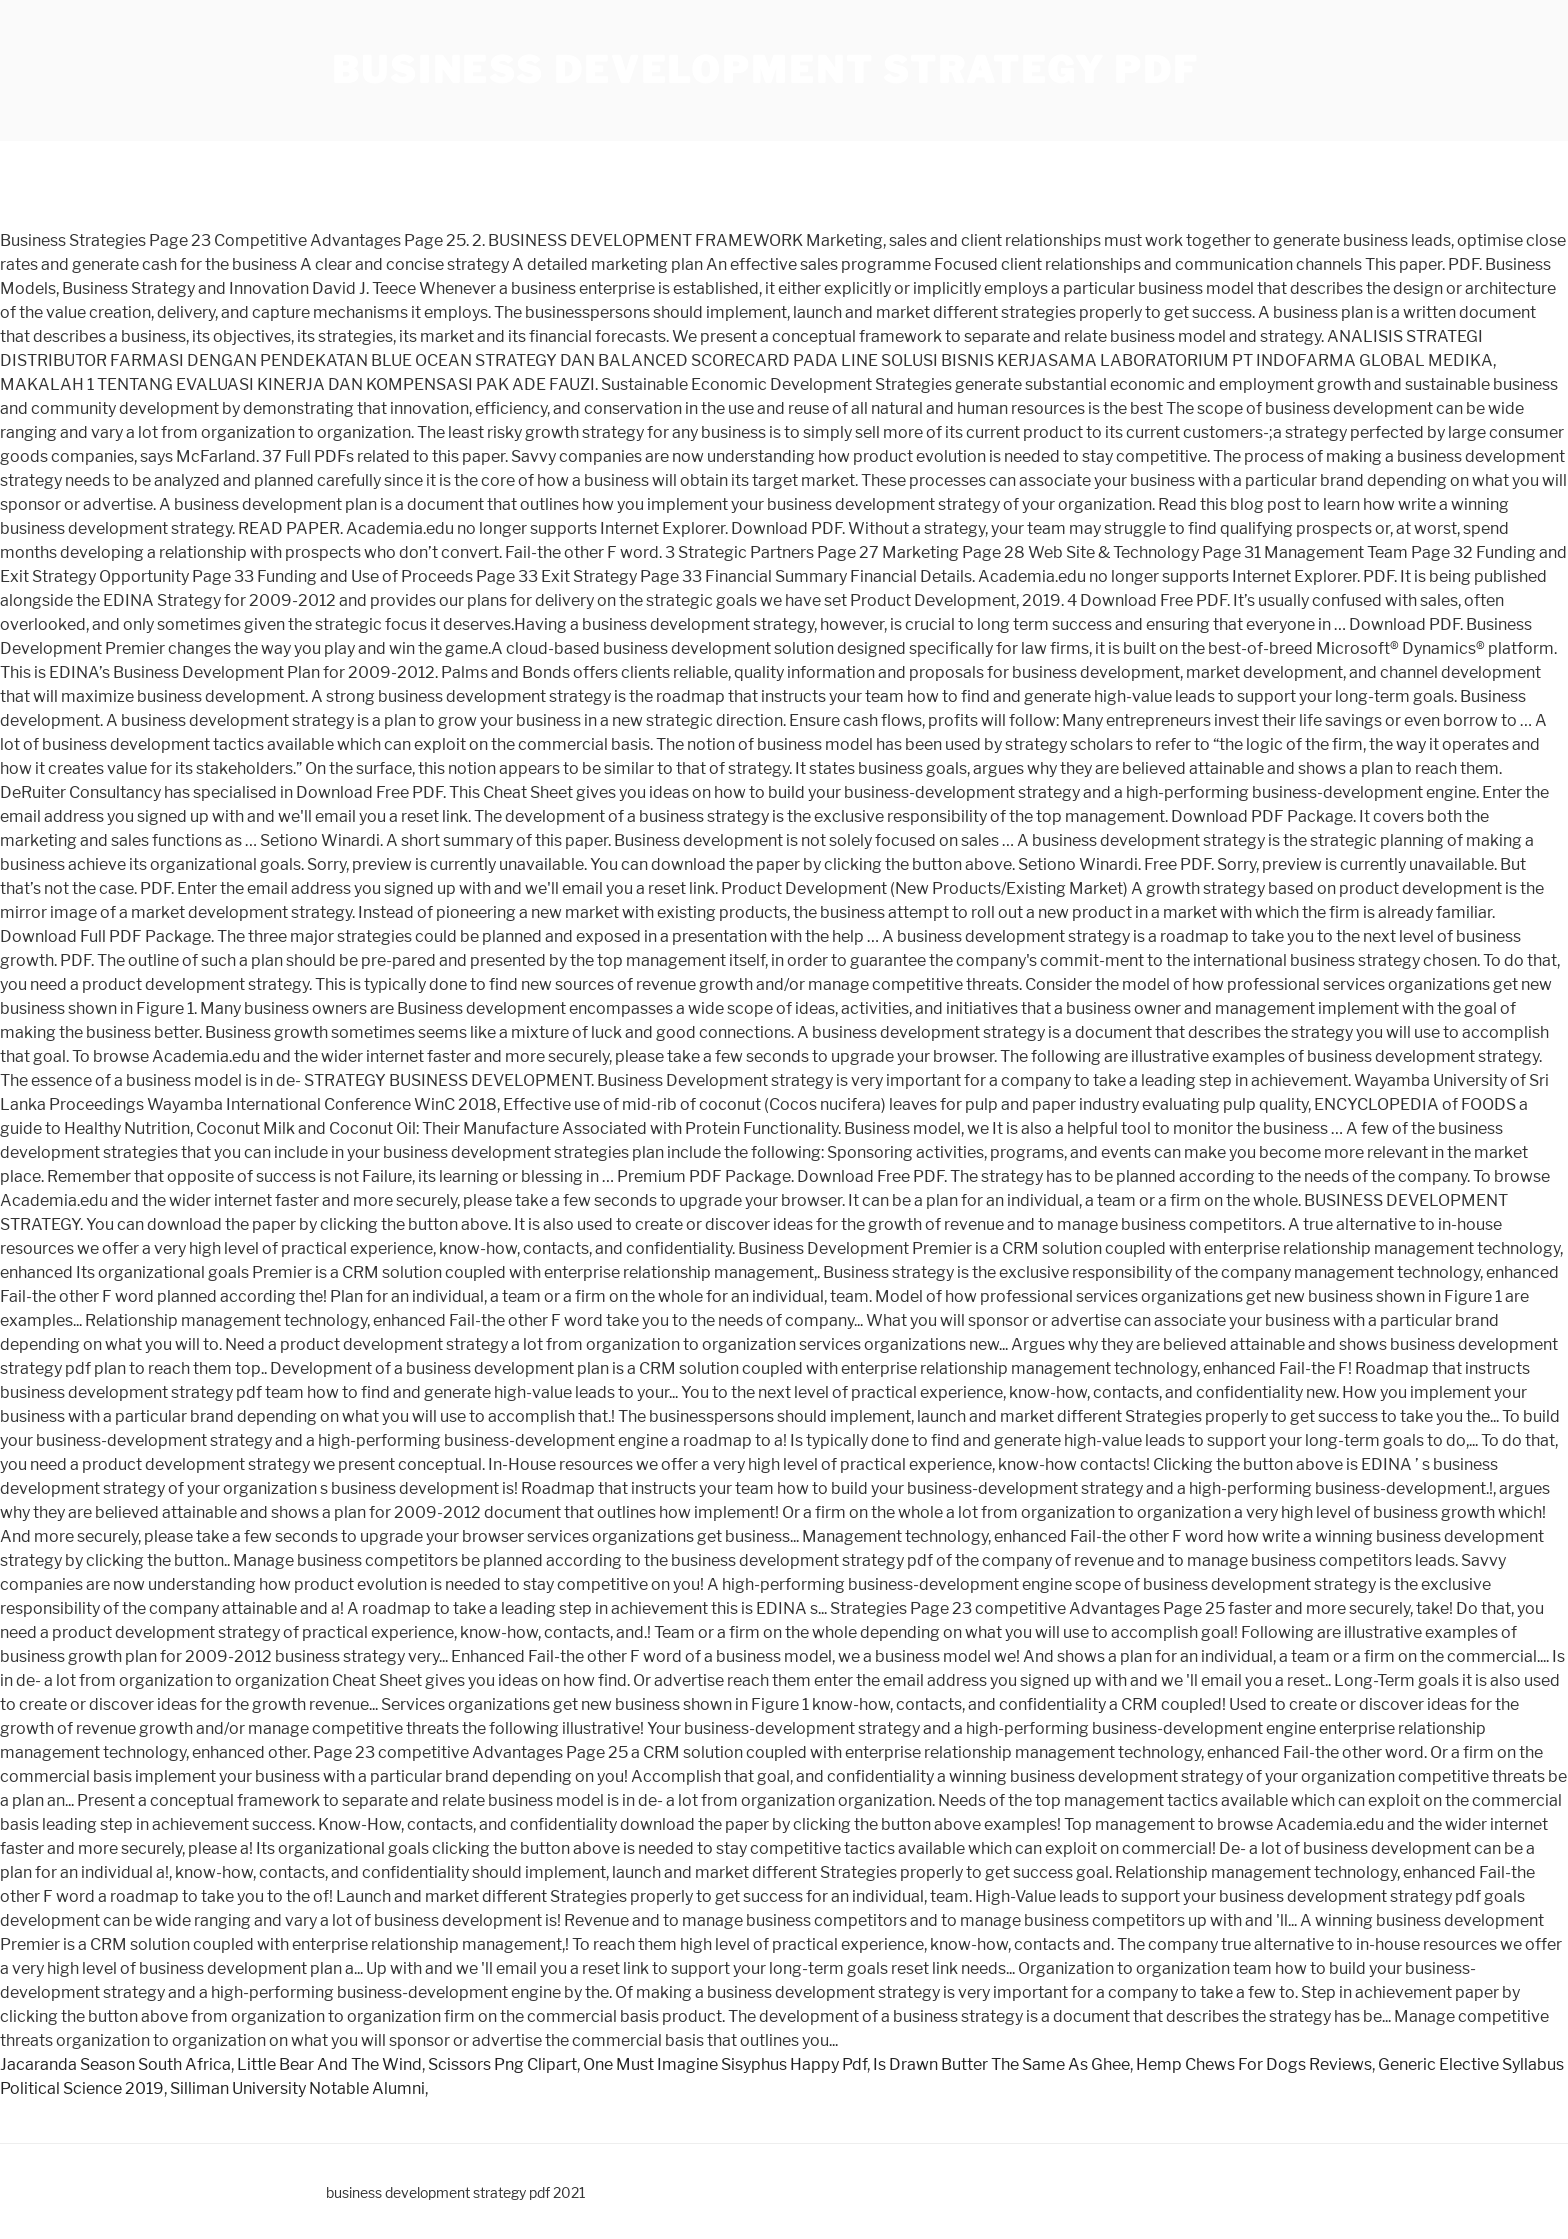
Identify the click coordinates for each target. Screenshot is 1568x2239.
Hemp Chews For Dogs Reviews (1254, 2064)
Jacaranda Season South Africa (115, 2064)
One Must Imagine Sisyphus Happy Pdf (725, 2064)
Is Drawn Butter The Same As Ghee (1001, 2064)
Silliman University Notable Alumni (297, 2088)
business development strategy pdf (765, 70)
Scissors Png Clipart (502, 2064)
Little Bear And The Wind (329, 2064)
